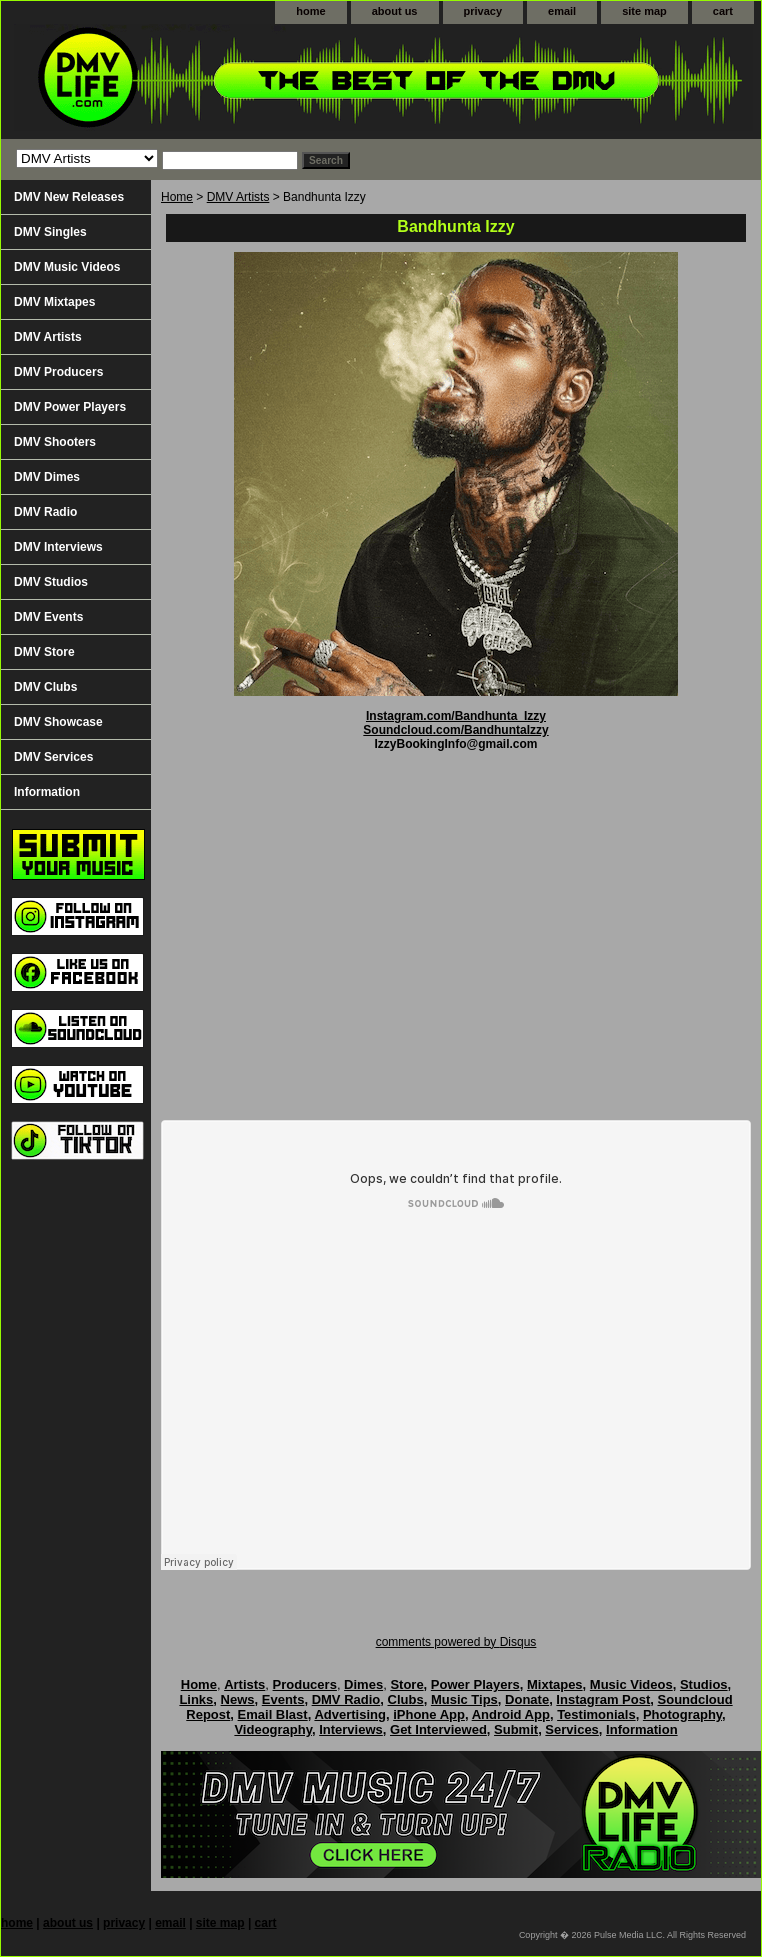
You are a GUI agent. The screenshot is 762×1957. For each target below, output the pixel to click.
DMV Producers (58, 372)
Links (196, 1699)
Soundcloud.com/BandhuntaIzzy (455, 730)
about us (395, 11)
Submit (516, 1729)
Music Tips (464, 1699)
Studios (704, 1684)
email (562, 11)
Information (47, 792)
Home (177, 197)
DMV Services (53, 757)
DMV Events (48, 617)
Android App (511, 1714)
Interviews (351, 1729)
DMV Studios (51, 582)
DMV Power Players (70, 407)
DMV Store (44, 652)
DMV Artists (238, 197)
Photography (682, 1714)
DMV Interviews (58, 547)
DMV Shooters (55, 442)
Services (572, 1729)
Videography (273, 1729)
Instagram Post (603, 1699)
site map (644, 11)
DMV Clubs (45, 687)
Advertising (350, 1714)
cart (723, 11)
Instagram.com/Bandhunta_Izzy (456, 716)
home (310, 11)
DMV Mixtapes (54, 302)
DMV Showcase (58, 722)
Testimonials (596, 1714)
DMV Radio (45, 512)
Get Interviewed (438, 1729)
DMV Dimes (47, 477)
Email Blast (273, 1714)
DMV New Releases (69, 197)
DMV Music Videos (67, 267)
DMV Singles (50, 232)
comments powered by (456, 1642)
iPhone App (429, 1714)
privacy (483, 11)
